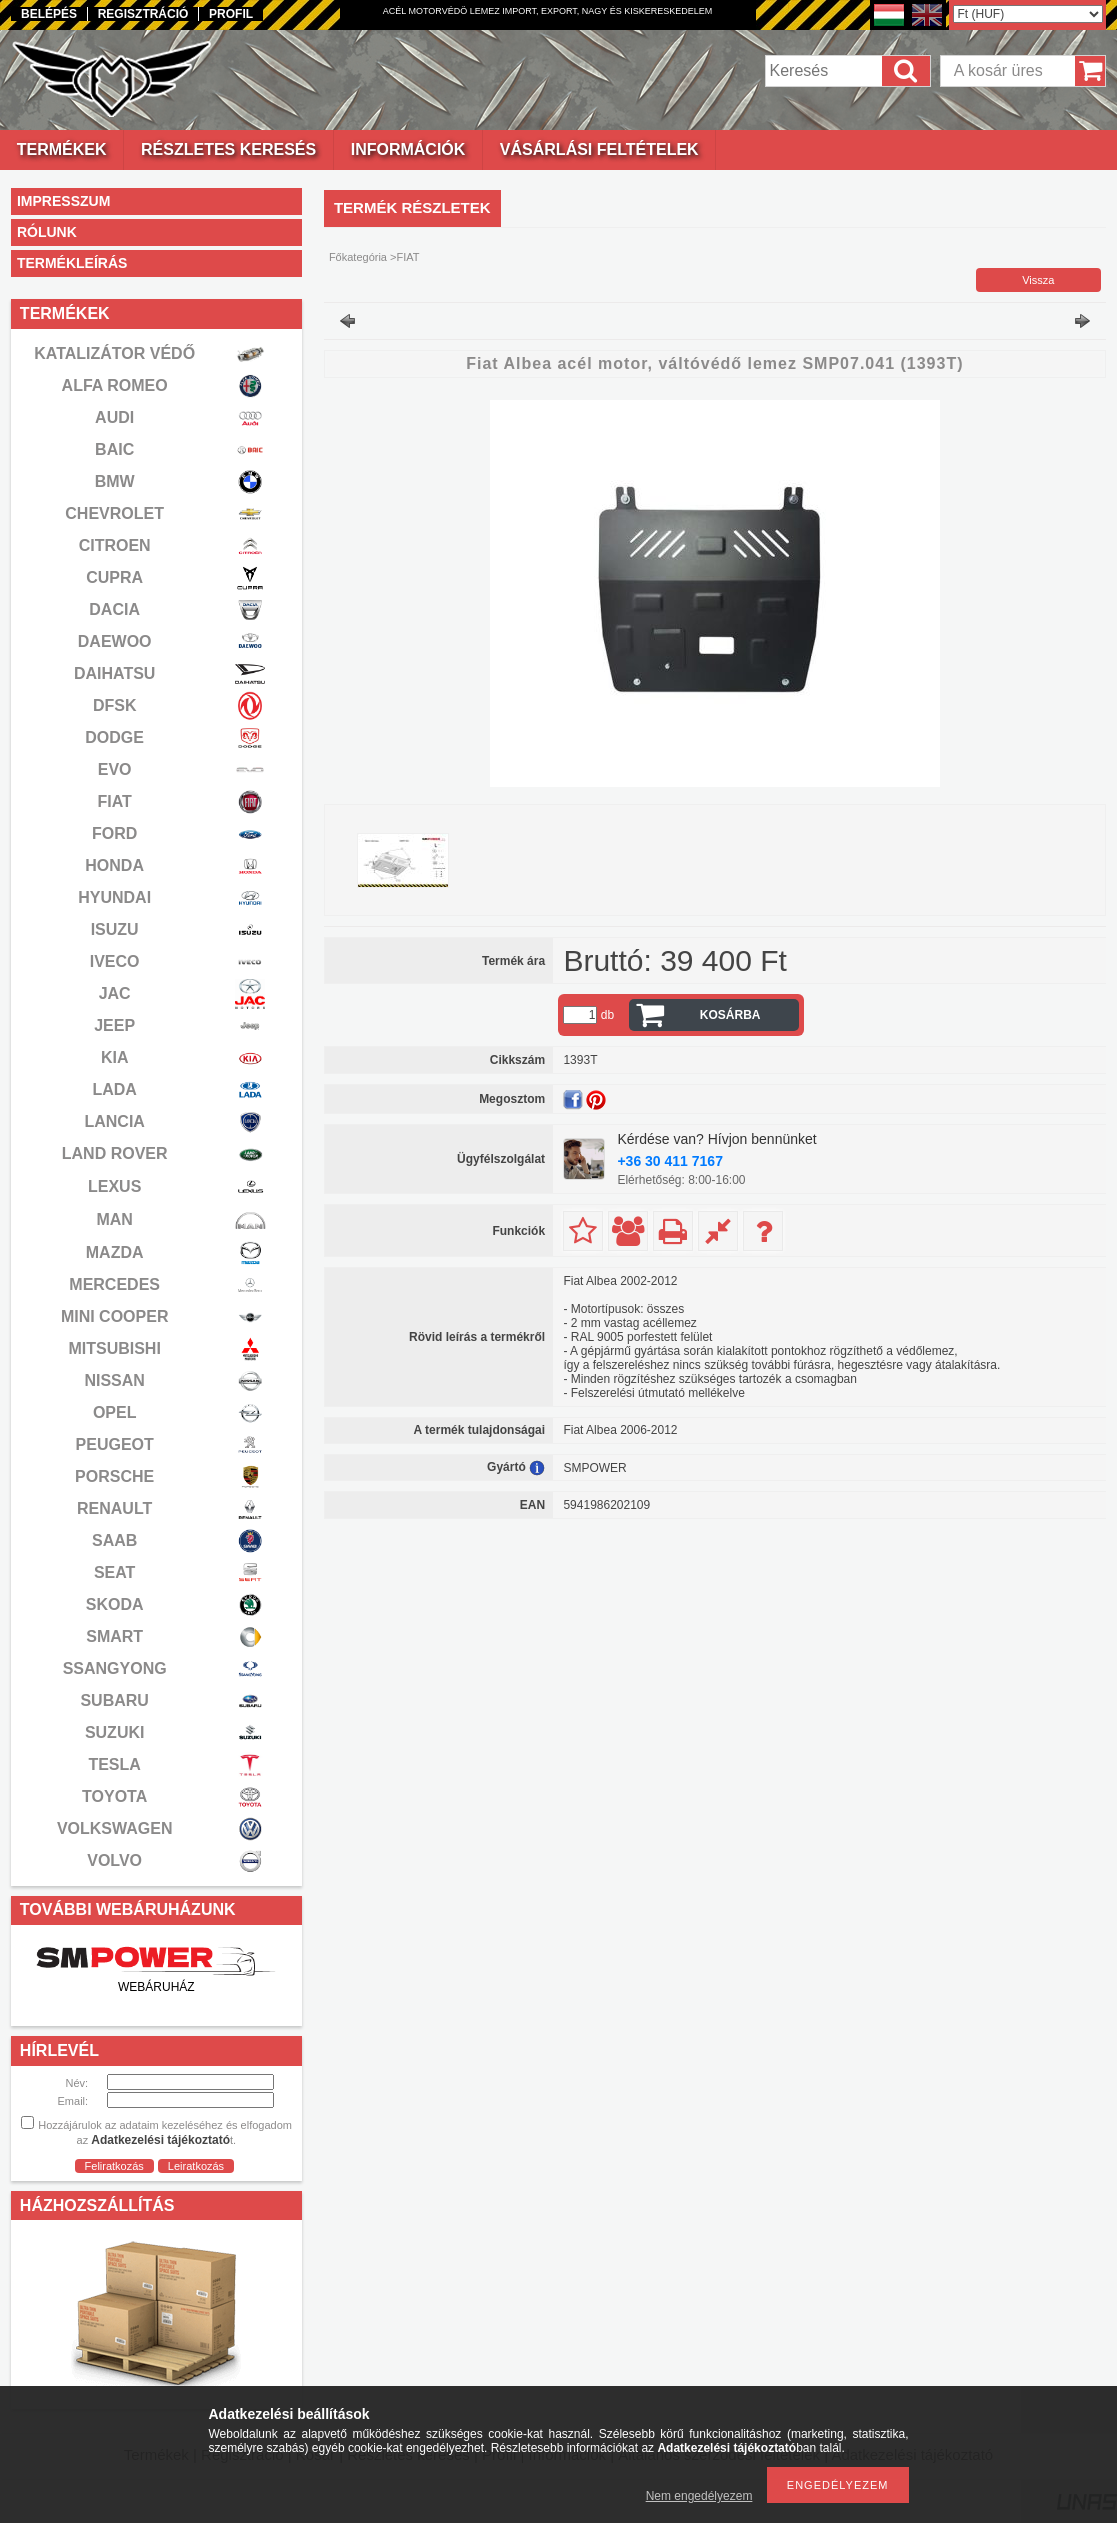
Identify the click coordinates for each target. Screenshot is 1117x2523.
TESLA (114, 1764)
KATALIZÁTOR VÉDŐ (114, 353)
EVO (115, 769)
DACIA (114, 609)
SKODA (115, 1604)
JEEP (114, 1025)
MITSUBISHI (114, 1348)
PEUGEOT (115, 1444)
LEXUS (114, 1186)
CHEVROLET (114, 513)
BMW (115, 481)
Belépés (49, 14)
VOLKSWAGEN (115, 1828)
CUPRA (114, 577)
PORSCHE (114, 1476)
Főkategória (358, 257)
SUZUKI (115, 1732)
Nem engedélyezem (699, 2496)
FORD (114, 833)
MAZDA (115, 1252)
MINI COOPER (115, 1316)
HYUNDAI (114, 897)
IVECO (115, 961)
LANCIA (114, 1121)
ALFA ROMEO (115, 385)
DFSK (115, 705)
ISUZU (115, 929)
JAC (115, 993)
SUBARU (114, 1700)
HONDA (114, 865)
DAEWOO (115, 641)
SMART (114, 1636)
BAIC (114, 449)
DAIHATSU (114, 673)
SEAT (114, 1572)
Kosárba (730, 1015)
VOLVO (114, 1860)
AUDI (114, 417)
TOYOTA (114, 1796)
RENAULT (114, 1508)
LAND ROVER (115, 1153)
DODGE (114, 737)
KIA (115, 1057)
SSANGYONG (115, 1668)
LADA (114, 1089)
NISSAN (114, 1380)
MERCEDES (114, 1284)
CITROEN (115, 545)
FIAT (114, 801)
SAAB (114, 1540)
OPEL (115, 1412)
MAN (114, 1219)
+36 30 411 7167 (670, 1161)
